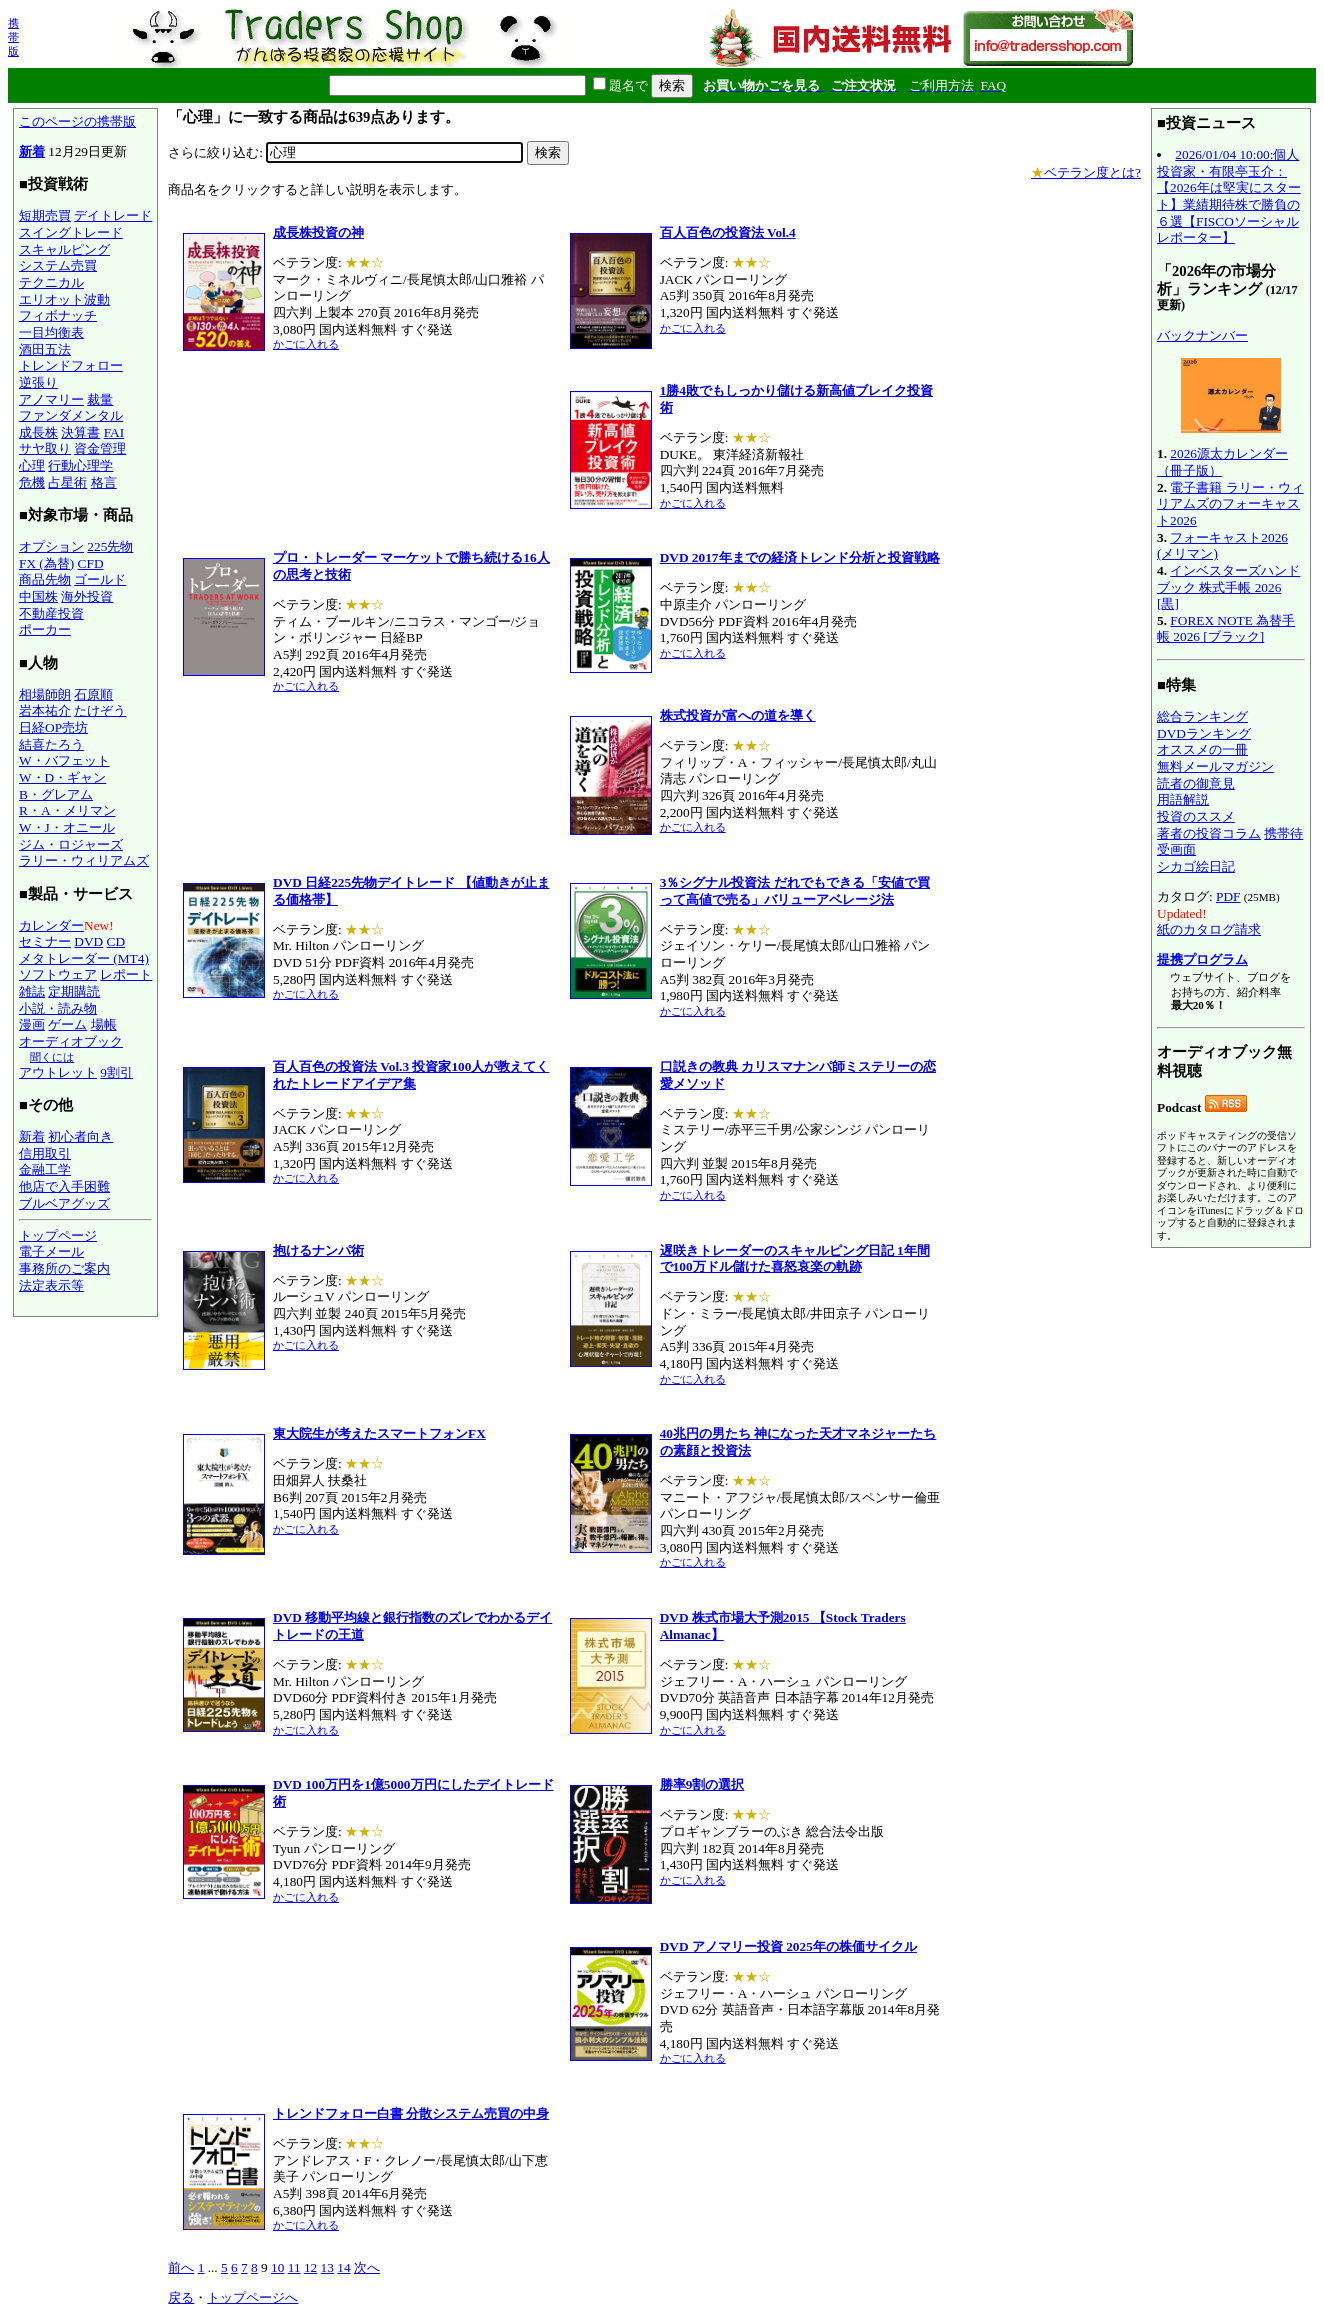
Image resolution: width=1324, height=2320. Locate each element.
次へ (367, 2267)
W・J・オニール (67, 827)
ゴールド (100, 579)
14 (343, 2267)
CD (116, 941)
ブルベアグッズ (64, 1203)
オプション (51, 546)
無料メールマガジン (1215, 766)
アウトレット (58, 1072)
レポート (126, 974)
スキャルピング (64, 249)
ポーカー (45, 629)
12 (310, 2267)
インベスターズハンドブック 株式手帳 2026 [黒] (1228, 587)
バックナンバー (1202, 335)
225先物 (110, 546)
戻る (181, 2297)
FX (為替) (46, 563)
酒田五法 (45, 349)
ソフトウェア (58, 974)
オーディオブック (71, 1041)
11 (294, 2267)
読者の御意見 (1196, 783)
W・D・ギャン (62, 777)
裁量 (100, 399)
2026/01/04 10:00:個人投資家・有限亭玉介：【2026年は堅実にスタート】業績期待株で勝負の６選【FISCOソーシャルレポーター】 (1229, 196)
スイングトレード (71, 232)
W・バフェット (64, 760)
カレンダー (51, 925)
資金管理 (100, 448)
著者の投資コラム (1209, 833)
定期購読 (74, 991)
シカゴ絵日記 (1196, 866)
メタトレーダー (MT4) (84, 958)
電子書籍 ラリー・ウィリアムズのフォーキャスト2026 (1230, 504)
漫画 (32, 1024)
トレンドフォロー (71, 365)
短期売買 (45, 215)
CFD (91, 563)
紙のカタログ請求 (1209, 929)
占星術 (67, 482)
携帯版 (13, 37)
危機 (32, 482)
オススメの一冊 (1202, 749)
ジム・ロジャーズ (71, 844)
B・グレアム (56, 794)
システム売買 (58, 265)
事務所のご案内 (64, 1268)
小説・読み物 (58, 1008)
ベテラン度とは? (1086, 172)
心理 (32, 465)
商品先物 (45, 579)
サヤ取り (45, 448)
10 (277, 2267)
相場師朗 (45, 694)
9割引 (116, 1072)
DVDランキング (1204, 733)
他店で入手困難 (64, 1186)
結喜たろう (51, 744)
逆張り (38, 382)
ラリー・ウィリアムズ (84, 860)
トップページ (58, 1235)
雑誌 (32, 991)
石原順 (93, 694)
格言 (104, 482)
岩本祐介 (45, 710)
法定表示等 (51, 1285)
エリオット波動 (64, 299)
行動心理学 (80, 465)
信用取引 (45, 1153)
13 (327, 2267)
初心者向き (80, 1136)
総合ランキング (1202, 716)
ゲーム (67, 1024)
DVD (88, 941)
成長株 (38, 432)
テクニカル (51, 282)
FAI (114, 432)
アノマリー (51, 399)
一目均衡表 (51, 332)
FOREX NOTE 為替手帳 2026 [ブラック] (1226, 629)
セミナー (45, 941)
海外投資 (87, 596)
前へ (181, 2267)
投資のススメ (1196, 816)
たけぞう (100, 710)
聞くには (52, 1057)
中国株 (38, 596)
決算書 (80, 432)
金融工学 (45, 1169)
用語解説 (1183, 799)
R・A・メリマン (67, 810)
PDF (1228, 896)
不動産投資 (51, 613)
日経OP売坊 (53, 727)
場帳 (104, 1024)
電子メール (51, 1251)
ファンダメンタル (71, 415)
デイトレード (113, 215)
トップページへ (252, 2297)
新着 (32, 151)
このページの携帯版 (77, 121)
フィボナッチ (58, 315)
